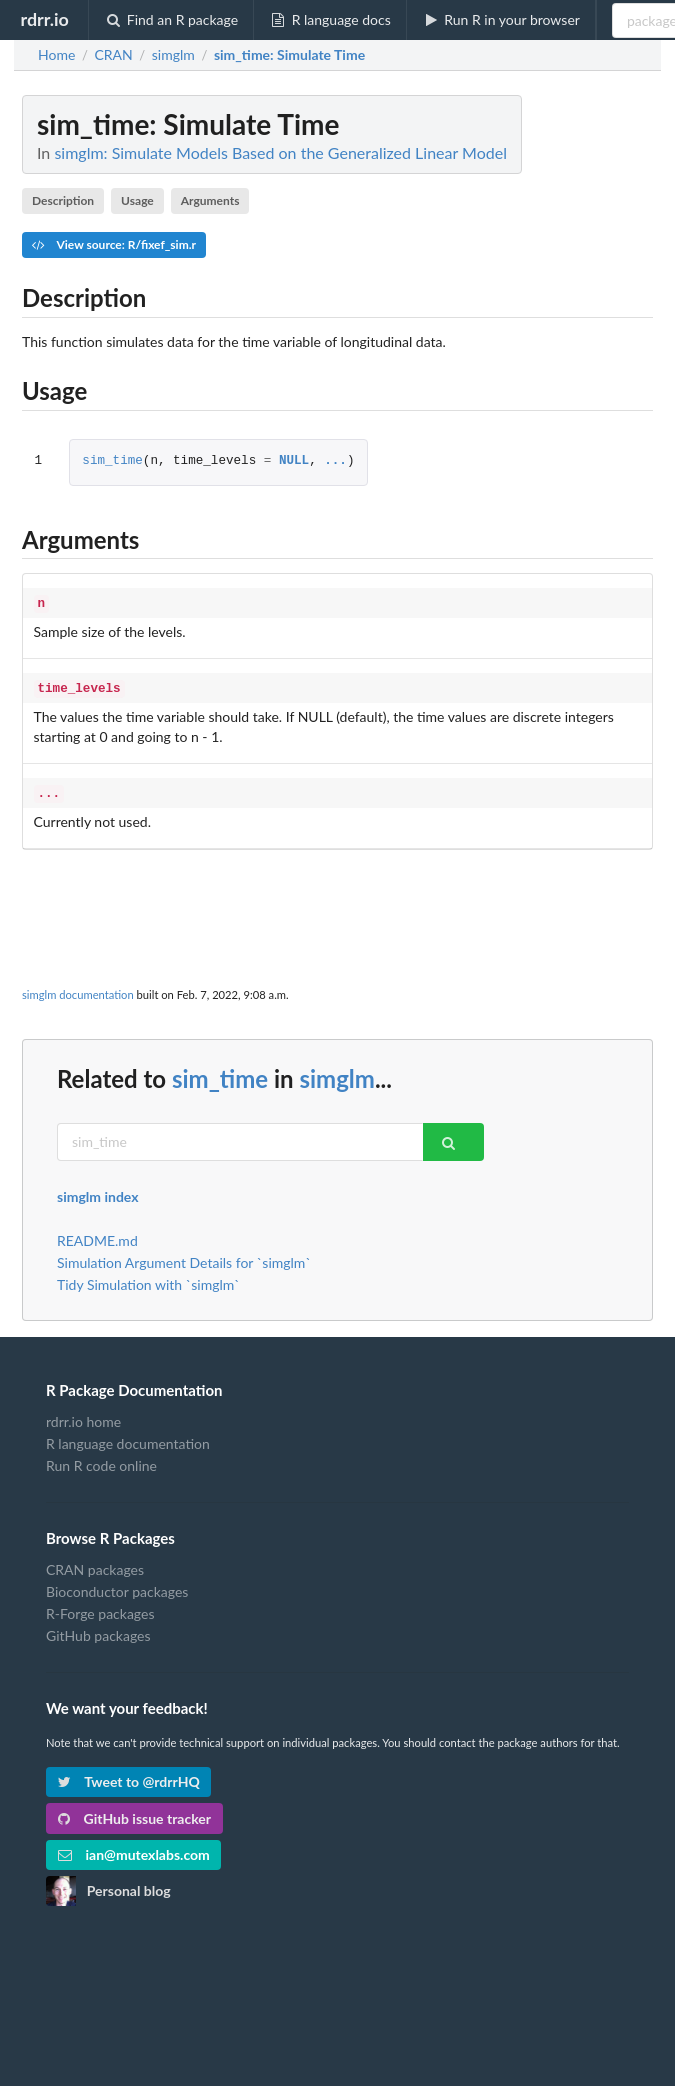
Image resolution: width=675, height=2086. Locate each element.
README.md (97, 1235)
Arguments (210, 200)
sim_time (112, 461)
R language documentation (128, 1437)
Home (56, 55)
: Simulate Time (289, 55)
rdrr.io (44, 19)
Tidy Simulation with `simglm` (148, 1278)
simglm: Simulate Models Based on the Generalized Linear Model (280, 152)
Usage (137, 200)
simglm (336, 1072)
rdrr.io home (83, 1416)
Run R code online (101, 1459)
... (335, 461)
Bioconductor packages (117, 1585)
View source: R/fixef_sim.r (114, 244)
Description (63, 200)
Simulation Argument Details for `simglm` (184, 1256)
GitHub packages (98, 1629)
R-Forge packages (100, 1607)
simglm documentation (78, 988)
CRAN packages (95, 1564)
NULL (294, 461)
